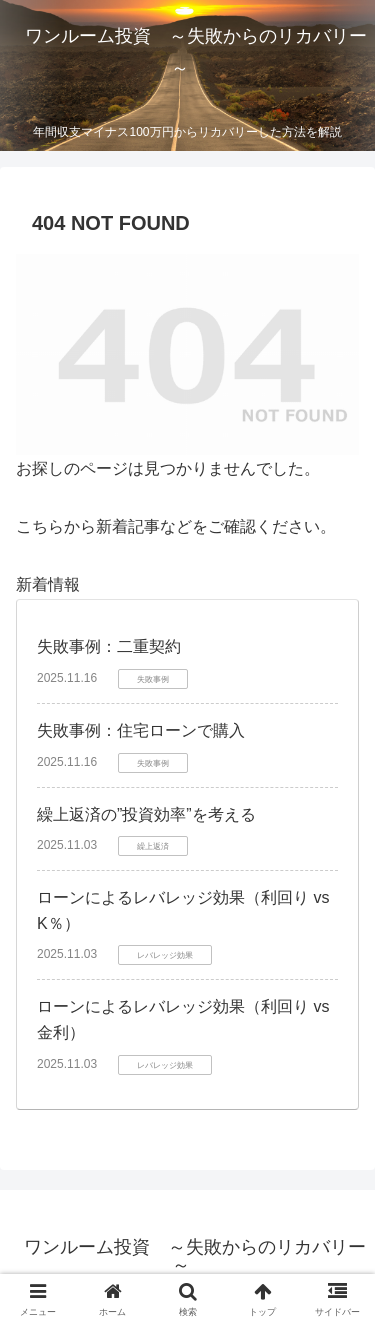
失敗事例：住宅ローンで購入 (141, 730)
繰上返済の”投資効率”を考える (146, 814)
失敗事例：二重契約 (109, 646)
